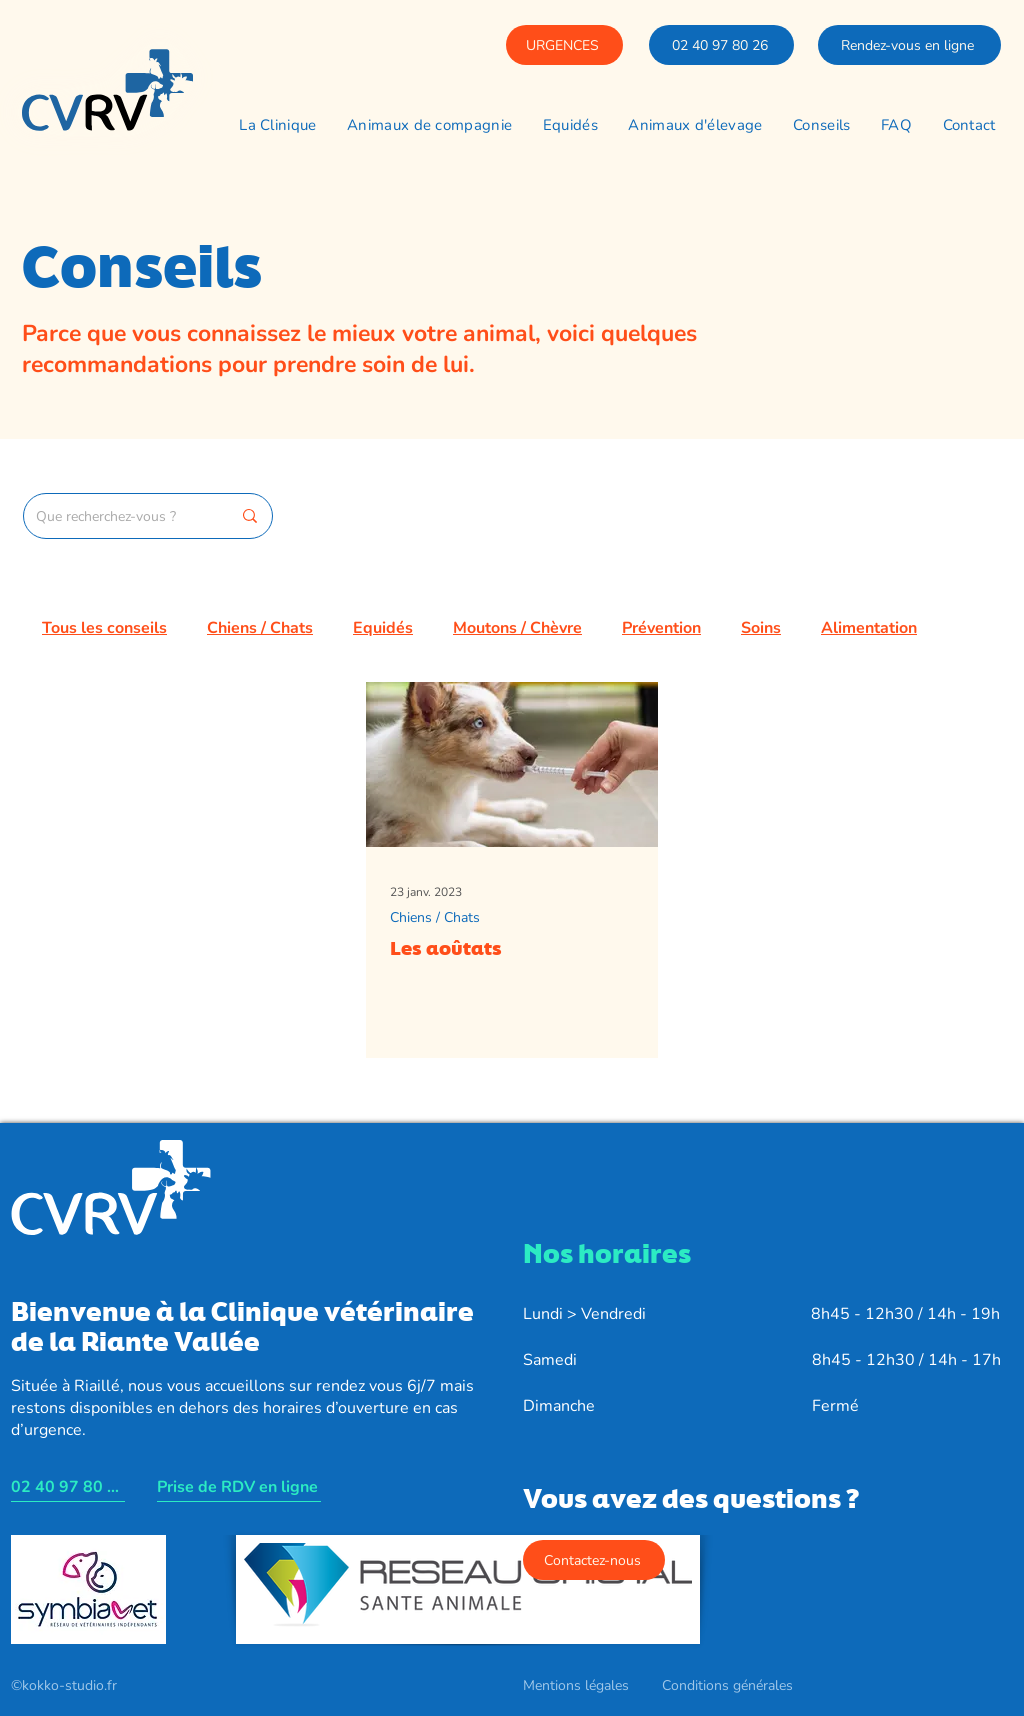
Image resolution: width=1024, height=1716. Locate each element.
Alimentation (869, 628)
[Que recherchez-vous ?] (118, 516)
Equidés (383, 628)
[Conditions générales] (728, 1685)
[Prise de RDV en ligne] (239, 1487)
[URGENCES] (564, 45)
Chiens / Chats (260, 628)
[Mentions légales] (577, 1685)
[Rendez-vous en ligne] (909, 45)
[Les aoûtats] (512, 764)
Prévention (661, 628)
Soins (761, 628)
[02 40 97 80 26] (721, 45)
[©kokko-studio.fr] (65, 1685)
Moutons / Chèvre (517, 628)
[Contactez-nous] (594, 1560)
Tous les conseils (104, 628)
